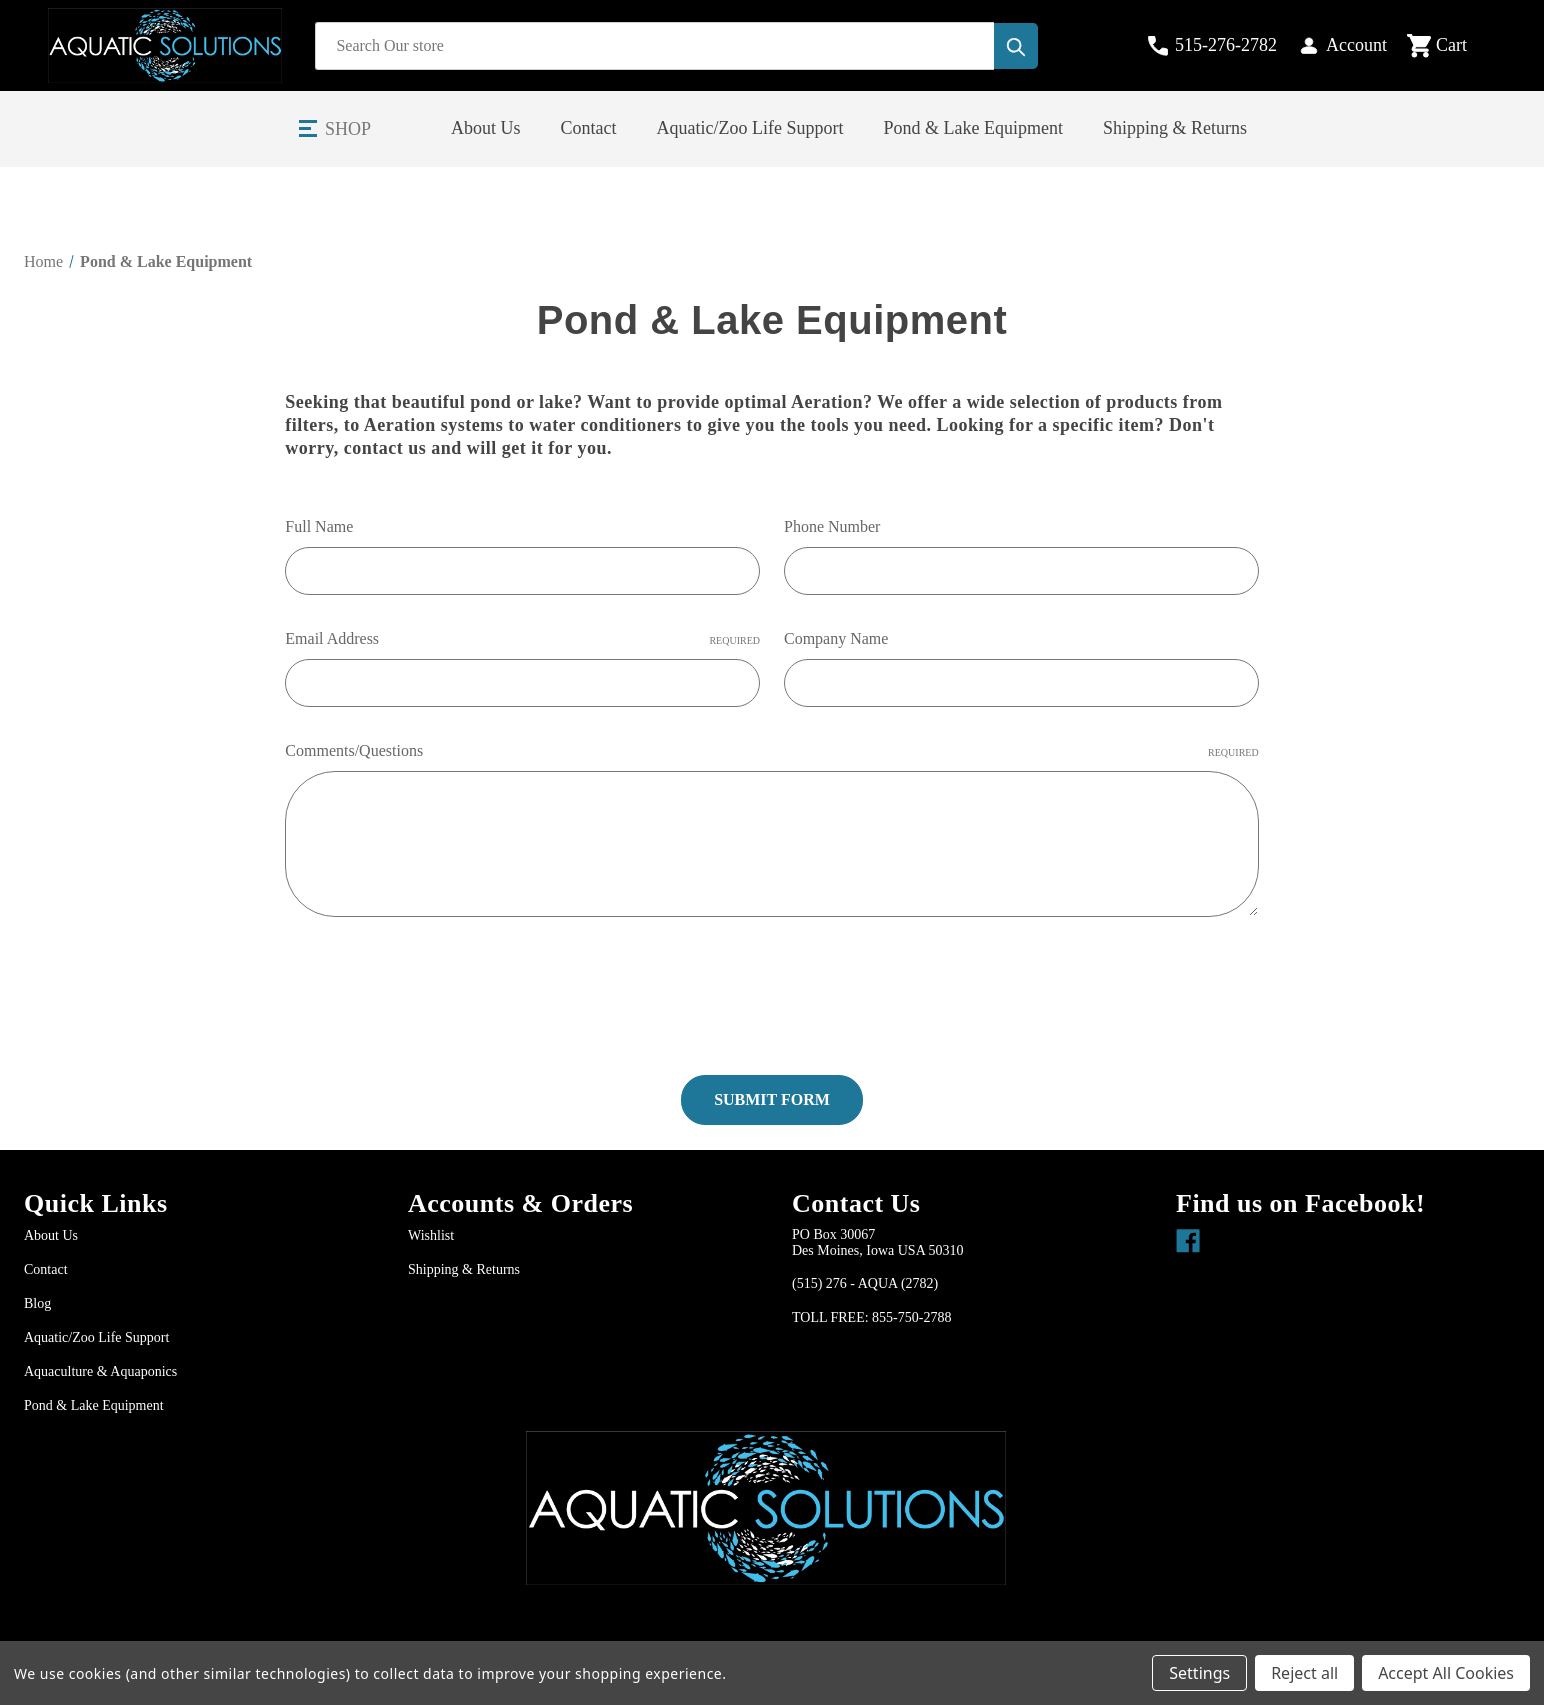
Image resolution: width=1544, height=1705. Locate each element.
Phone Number (832, 526)
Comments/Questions (771, 751)
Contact (589, 128)
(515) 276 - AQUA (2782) (865, 1282)
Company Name (836, 638)
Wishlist (431, 1234)
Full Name (319, 526)
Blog (37, 1302)
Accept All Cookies (1446, 1673)
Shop (348, 129)
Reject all (1304, 1673)
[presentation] (437, 988)
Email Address (522, 639)
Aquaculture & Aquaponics (100, 1370)
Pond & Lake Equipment (973, 128)
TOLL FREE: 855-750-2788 (871, 1316)
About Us (486, 128)
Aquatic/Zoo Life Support (750, 128)
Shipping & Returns (1175, 128)
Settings (1199, 1673)
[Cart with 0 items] (1453, 46)
